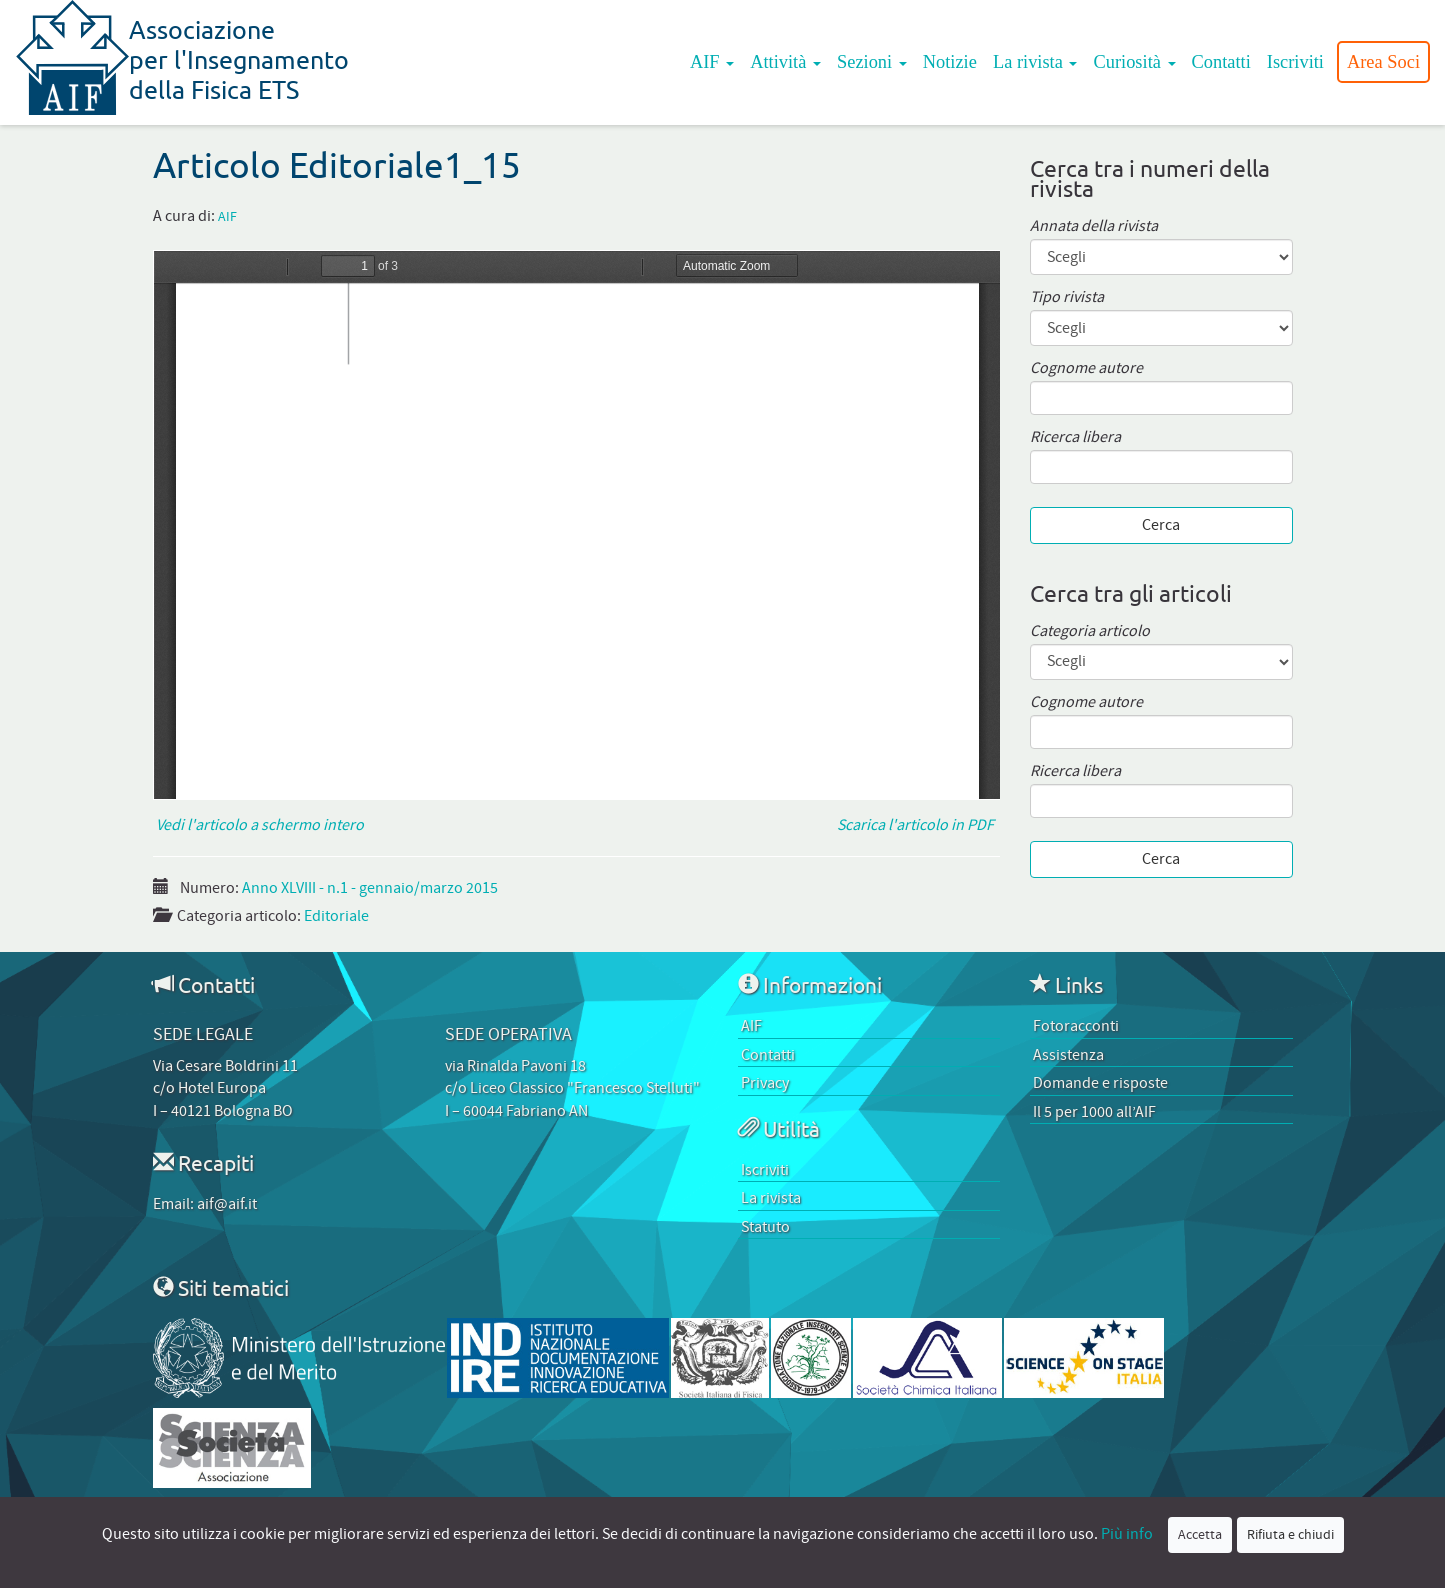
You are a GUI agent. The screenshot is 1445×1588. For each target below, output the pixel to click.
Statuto (765, 1227)
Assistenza (1068, 1055)
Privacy (765, 1083)
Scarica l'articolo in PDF (918, 825)
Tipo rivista (1067, 297)
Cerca (1161, 525)
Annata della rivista (1094, 226)
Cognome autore (1086, 368)
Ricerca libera (1075, 437)
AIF (712, 62)
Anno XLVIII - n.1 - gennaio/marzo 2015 (370, 888)
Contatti (1221, 62)
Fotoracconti (1076, 1026)
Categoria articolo (1090, 631)
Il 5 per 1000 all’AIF (1094, 1112)
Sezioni (872, 62)
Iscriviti (1295, 62)
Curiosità (1134, 62)
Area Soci (1383, 62)
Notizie (950, 62)
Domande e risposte (1100, 1083)
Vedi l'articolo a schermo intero (258, 825)
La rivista (1035, 62)
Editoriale (336, 916)
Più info (1127, 1534)
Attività (785, 62)
